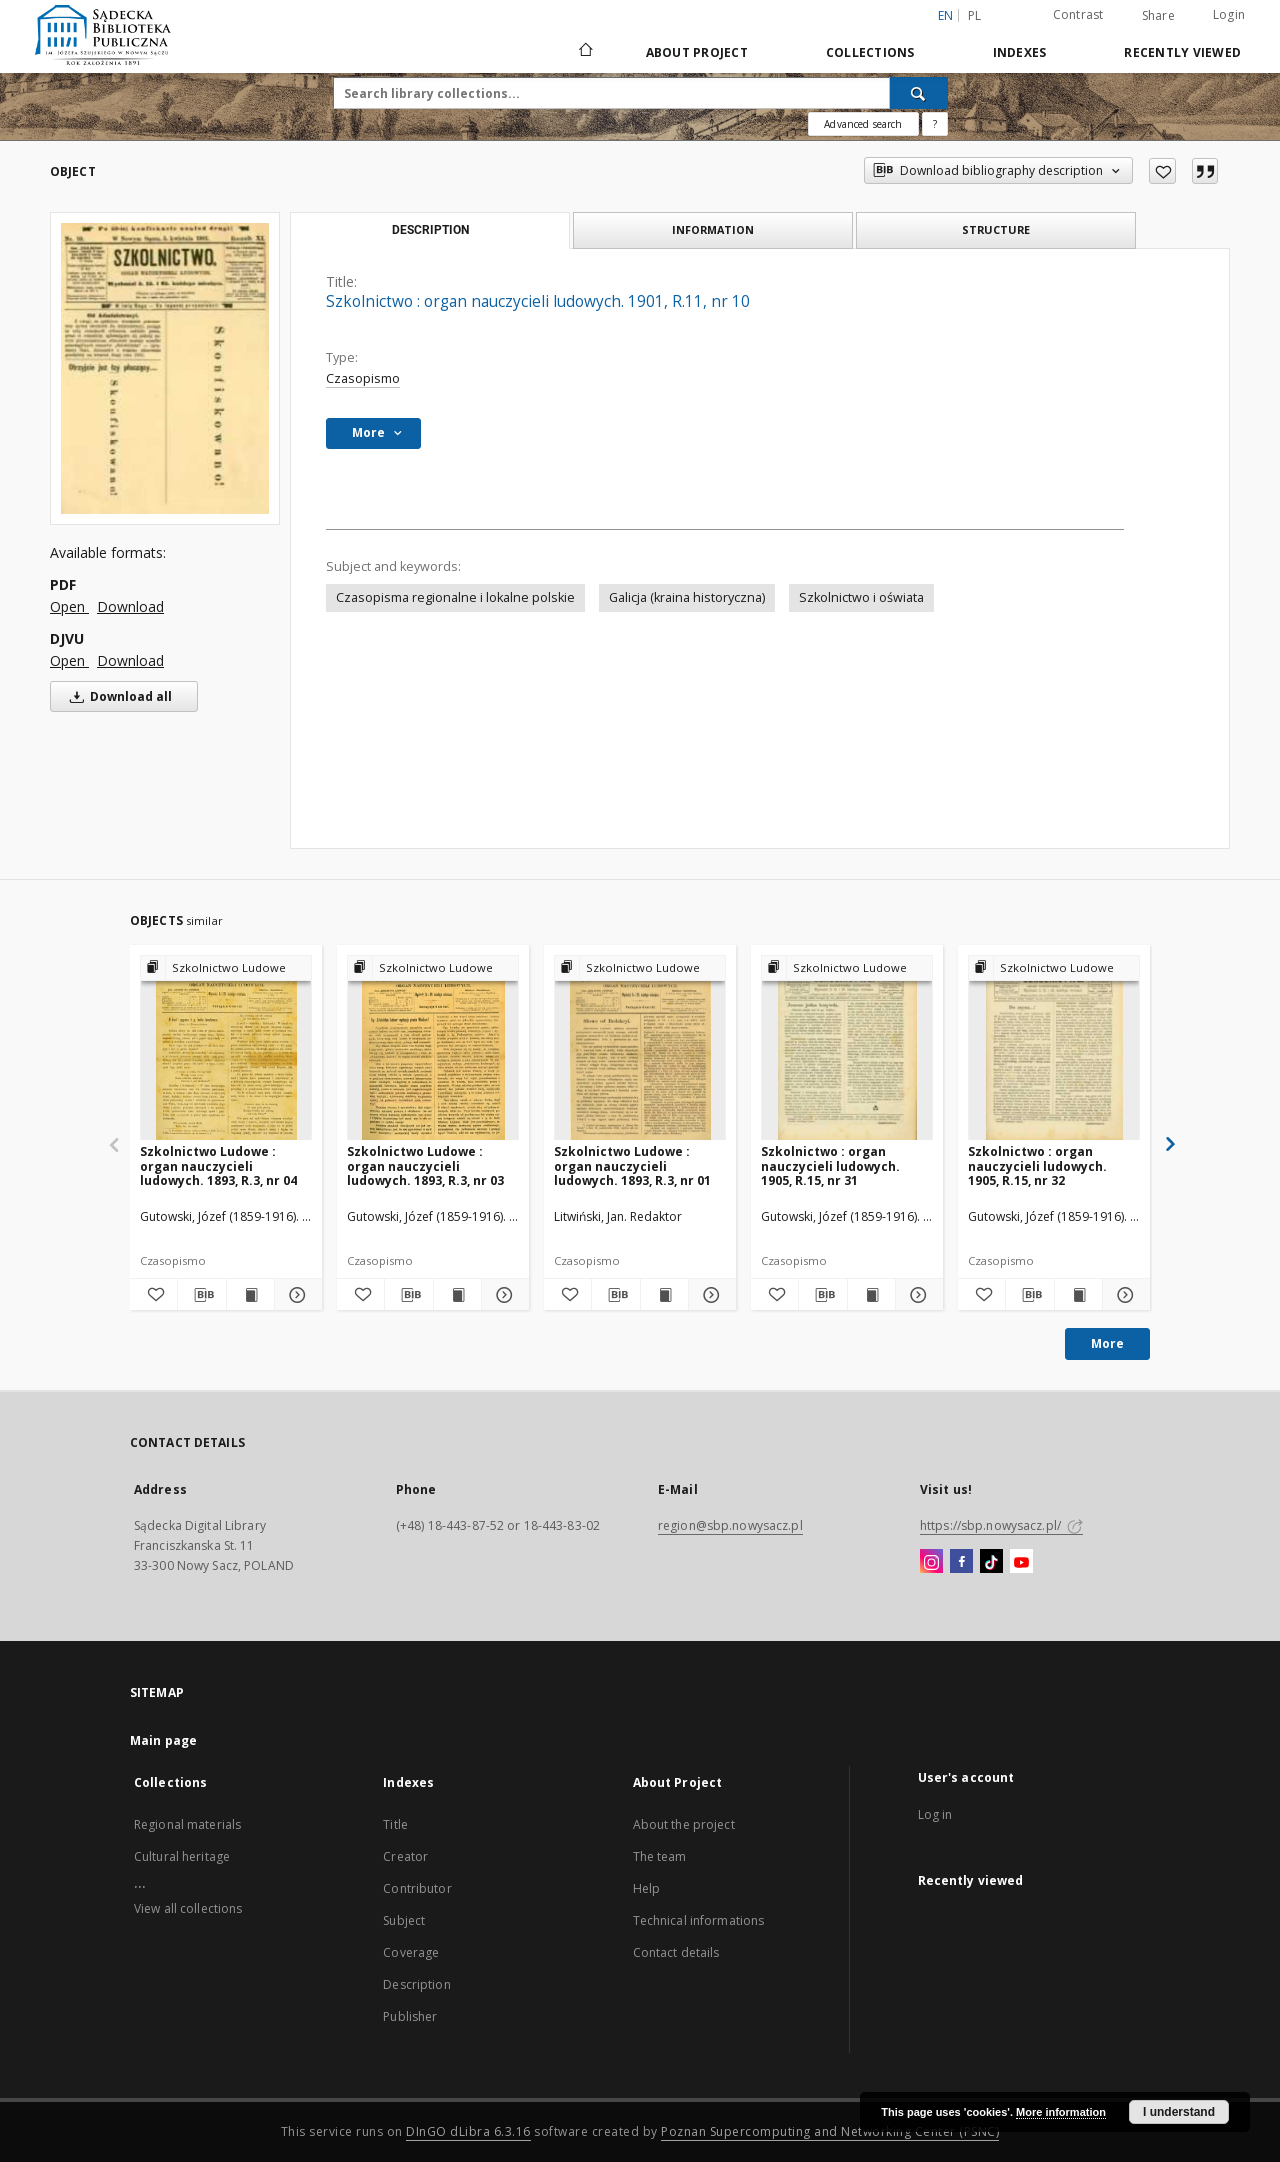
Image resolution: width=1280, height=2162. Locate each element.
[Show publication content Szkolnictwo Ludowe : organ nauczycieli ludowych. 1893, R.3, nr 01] (664, 1295)
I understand (1179, 2112)
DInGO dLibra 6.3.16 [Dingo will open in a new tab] (468, 2131)
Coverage (411, 1952)
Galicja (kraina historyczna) (687, 597)
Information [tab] (713, 229)
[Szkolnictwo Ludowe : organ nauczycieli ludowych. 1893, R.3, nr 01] (640, 1048)
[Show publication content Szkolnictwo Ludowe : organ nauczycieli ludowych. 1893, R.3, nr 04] (250, 1295)
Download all (117, 696)
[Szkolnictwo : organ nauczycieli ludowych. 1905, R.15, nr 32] (1054, 1048)
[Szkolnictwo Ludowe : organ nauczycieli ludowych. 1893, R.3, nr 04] (226, 1048)
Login (1229, 14)
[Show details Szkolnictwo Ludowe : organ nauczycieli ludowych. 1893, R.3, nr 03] (502, 1295)
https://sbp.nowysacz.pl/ (1001, 1525)
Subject (404, 1920)
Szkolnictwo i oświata (861, 597)
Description (416, 1984)
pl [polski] (975, 15)
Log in (935, 1814)
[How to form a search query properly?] (935, 124)
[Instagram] (931, 1562)
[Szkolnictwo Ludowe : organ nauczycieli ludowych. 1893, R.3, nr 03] (433, 1048)
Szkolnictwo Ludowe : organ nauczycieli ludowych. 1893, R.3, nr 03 (425, 1165)
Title (395, 1824)
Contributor (417, 1888)
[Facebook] (961, 1562)
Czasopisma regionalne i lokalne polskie (455, 597)
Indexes (1020, 52)
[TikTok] (991, 1562)
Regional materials (187, 1824)
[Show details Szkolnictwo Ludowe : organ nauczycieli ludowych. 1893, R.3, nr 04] (295, 1295)
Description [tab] (430, 230)
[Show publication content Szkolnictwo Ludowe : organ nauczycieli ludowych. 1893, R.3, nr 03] (457, 1295)
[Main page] (584, 52)
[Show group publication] (226, 968)
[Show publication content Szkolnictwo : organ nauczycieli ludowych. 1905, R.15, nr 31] (871, 1295)
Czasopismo (363, 378)
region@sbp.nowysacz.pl (730, 1525)
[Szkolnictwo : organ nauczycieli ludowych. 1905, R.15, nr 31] (847, 1048)
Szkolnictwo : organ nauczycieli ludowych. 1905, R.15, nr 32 (1037, 1165)
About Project (697, 52)
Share (1158, 16)
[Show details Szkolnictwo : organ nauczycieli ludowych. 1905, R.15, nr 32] (1123, 1295)
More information (1061, 2112)
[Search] (919, 93)
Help (646, 1888)
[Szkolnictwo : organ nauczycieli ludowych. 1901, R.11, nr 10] (165, 368)
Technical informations (699, 1920)
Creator (405, 1856)
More (1107, 1343)
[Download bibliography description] (201, 1295)
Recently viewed (1182, 52)
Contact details (676, 1952)
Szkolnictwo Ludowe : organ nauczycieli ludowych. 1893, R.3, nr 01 (632, 1165)
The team (660, 1856)
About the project (684, 1824)
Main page (163, 1740)
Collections (870, 52)
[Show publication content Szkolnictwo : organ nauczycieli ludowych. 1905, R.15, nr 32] (1078, 1295)
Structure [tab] (996, 229)
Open (69, 606)
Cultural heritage (182, 1856)
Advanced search (863, 124)
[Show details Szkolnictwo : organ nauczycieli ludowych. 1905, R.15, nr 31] (916, 1295)
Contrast (1078, 14)
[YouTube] (1021, 1562)
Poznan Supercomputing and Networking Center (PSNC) (830, 2131)
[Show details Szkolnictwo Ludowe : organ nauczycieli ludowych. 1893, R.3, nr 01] (709, 1295)
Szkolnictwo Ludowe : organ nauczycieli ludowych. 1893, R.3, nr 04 (218, 1165)
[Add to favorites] (1162, 171)
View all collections (188, 1908)
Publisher (410, 2016)
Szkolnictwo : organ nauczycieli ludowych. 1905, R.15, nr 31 (830, 1165)
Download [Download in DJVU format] (130, 660)
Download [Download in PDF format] (130, 606)
